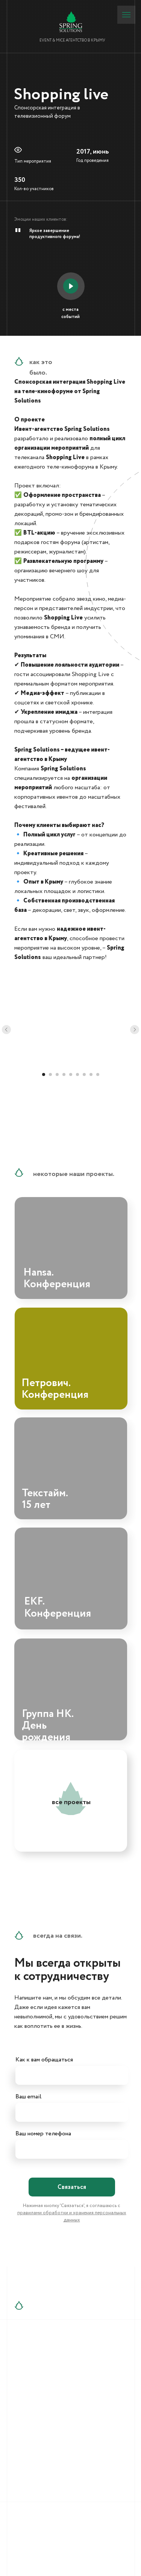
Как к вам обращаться (44, 2059)
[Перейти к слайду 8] (90, 1074)
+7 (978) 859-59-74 (55, 2365)
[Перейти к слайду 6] (77, 1074)
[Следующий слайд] (134, 1029)
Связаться (72, 2187)
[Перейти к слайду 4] (63, 1074)
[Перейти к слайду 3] (57, 1074)
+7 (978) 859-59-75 (54, 2374)
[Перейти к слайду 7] (84, 1074)
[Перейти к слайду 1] (43, 1074)
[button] (71, 286)
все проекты (71, 1802)
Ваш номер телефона (43, 2133)
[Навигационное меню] (126, 14)
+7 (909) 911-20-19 (53, 2383)
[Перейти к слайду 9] (97, 1074)
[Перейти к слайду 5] (70, 1074)
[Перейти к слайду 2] (50, 1074)
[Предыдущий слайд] (6, 1029)
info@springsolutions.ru (60, 2414)
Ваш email (28, 2096)
